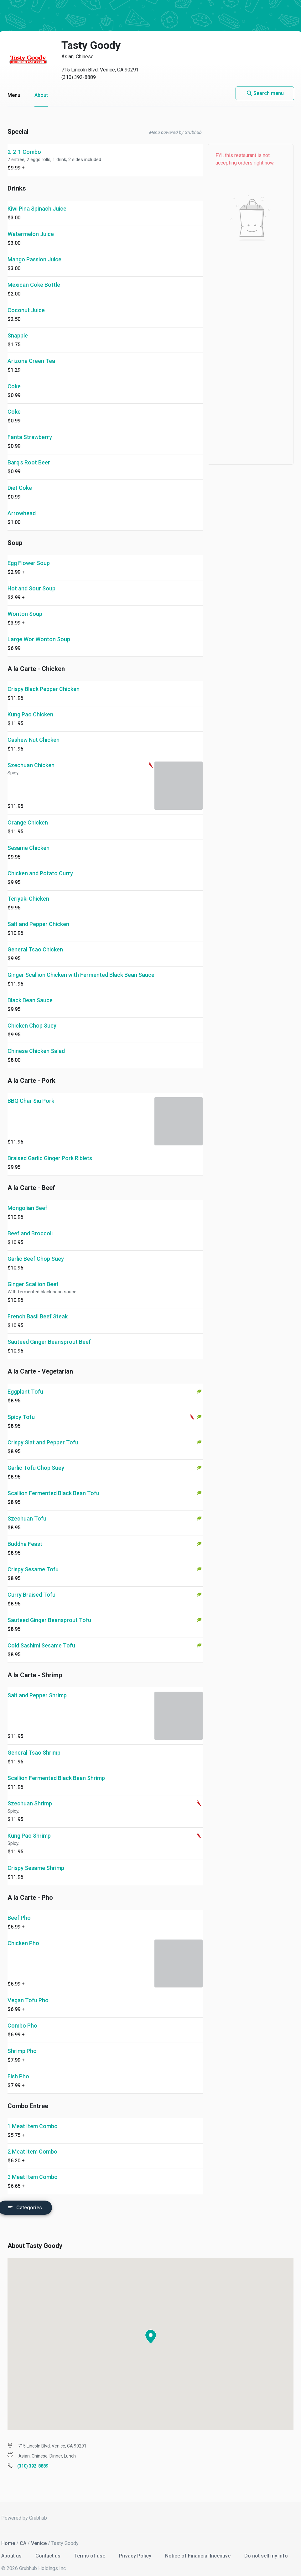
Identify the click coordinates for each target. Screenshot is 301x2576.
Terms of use (90, 2548)
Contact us (48, 2548)
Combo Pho (22, 2017)
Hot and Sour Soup (31, 580)
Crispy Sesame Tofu (33, 1561)
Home (8, 2535)
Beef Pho (19, 1909)
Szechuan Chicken (31, 757)
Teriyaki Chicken (28, 890)
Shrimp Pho (22, 2042)
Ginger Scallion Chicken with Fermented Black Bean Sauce (81, 966)
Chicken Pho (23, 1935)
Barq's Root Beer (29, 454)
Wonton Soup (25, 605)
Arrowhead (22, 505)
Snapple (18, 327)
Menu (14, 87)
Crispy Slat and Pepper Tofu (43, 1434)
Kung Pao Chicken (30, 706)
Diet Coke (20, 479)
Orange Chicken (28, 814)
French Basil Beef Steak (38, 1308)
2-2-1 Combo (24, 143)
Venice (39, 2535)
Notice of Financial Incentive (198, 2548)
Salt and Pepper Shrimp (37, 1687)
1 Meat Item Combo (33, 2118)
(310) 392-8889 (78, 69)
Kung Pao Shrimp (29, 1827)
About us (12, 2548)
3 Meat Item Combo (33, 2168)
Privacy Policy (136, 2548)
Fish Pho (18, 2068)
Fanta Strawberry (30, 429)
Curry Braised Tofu (31, 1586)
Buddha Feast (25, 1535)
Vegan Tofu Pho (28, 1992)
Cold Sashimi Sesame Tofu (41, 1637)
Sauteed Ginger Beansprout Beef (49, 1333)
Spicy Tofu (21, 1409)
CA (23, 2535)
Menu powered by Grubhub (175, 124)
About (41, 87)
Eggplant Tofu (25, 1383)
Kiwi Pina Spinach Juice (37, 200)
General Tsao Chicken (35, 941)
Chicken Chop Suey (32, 1017)
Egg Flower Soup (29, 555)
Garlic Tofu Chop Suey (36, 1459)
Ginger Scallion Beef (33, 1276)
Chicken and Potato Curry (40, 865)
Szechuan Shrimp (30, 1795)
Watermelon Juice (31, 226)
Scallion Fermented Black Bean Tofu (53, 1485)
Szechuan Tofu (27, 1510)
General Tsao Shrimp (34, 1744)
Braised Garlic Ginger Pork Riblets (50, 1150)
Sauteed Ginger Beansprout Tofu (49, 1612)
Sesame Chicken (28, 839)
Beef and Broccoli (30, 1225)
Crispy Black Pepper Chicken (44, 681)
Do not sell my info (266, 2548)
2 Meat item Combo (32, 2143)
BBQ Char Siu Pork (31, 1092)
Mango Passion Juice (34, 251)
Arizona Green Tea (31, 352)
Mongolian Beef (27, 1199)
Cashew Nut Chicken (34, 731)
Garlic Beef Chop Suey (36, 1250)
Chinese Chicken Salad (36, 1042)
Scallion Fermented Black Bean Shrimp (56, 1770)
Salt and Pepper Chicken (38, 916)
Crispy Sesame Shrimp (36, 1859)
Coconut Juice (26, 302)
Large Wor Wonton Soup (39, 631)
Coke (14, 378)
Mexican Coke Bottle (34, 276)
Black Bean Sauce (30, 992)
